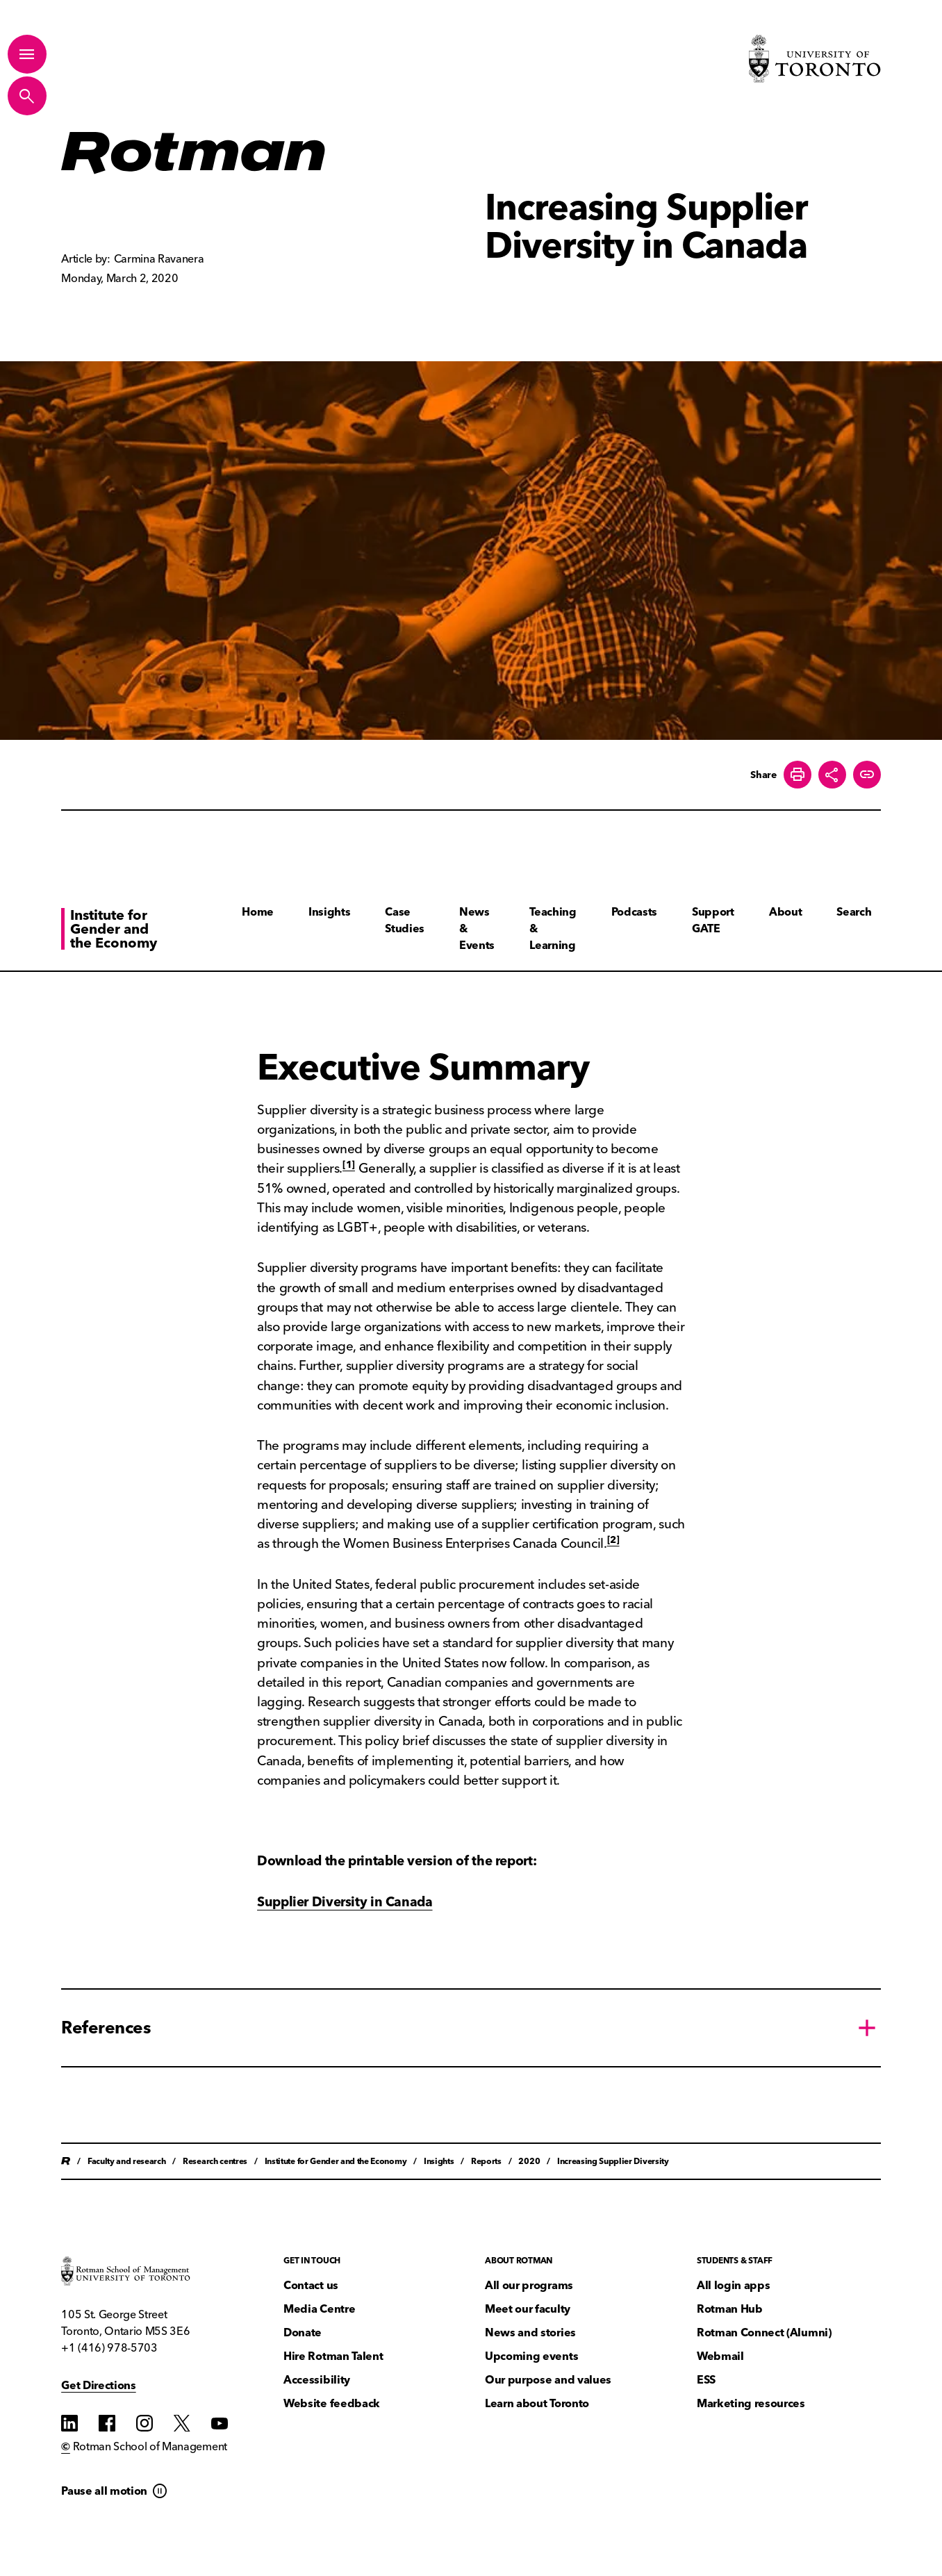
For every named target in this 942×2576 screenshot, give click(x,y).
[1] (348, 1164)
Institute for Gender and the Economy (113, 929)
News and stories (530, 2332)
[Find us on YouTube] (219, 2423)
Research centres (215, 2161)
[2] (613, 1539)
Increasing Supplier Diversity (613, 2161)
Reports (486, 2161)
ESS (706, 2379)
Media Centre (319, 2308)
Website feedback (331, 2403)
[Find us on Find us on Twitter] (182, 2423)
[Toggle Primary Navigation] (27, 54)
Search (853, 911)
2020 (529, 2161)
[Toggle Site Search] (27, 95)
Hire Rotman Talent (333, 2356)
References (106, 2027)
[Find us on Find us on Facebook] (107, 2423)
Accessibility (316, 2379)
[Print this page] (797, 775)
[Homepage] (194, 153)
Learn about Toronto (537, 2403)
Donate (302, 2332)
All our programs (529, 2285)
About (785, 911)
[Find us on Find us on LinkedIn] (69, 2423)
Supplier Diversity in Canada (344, 1902)
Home (258, 911)
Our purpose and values (548, 2379)
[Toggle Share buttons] (832, 775)
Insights (329, 911)
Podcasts (634, 911)
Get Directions (98, 2385)
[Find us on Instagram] (144, 2423)
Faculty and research (127, 2161)
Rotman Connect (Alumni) (764, 2332)
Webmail (720, 2356)
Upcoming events (531, 2356)
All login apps (733, 2285)
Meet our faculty (527, 2308)
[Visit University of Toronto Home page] (815, 59)
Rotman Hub (730, 2308)
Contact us (310, 2285)
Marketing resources (751, 2403)
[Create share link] (867, 775)
